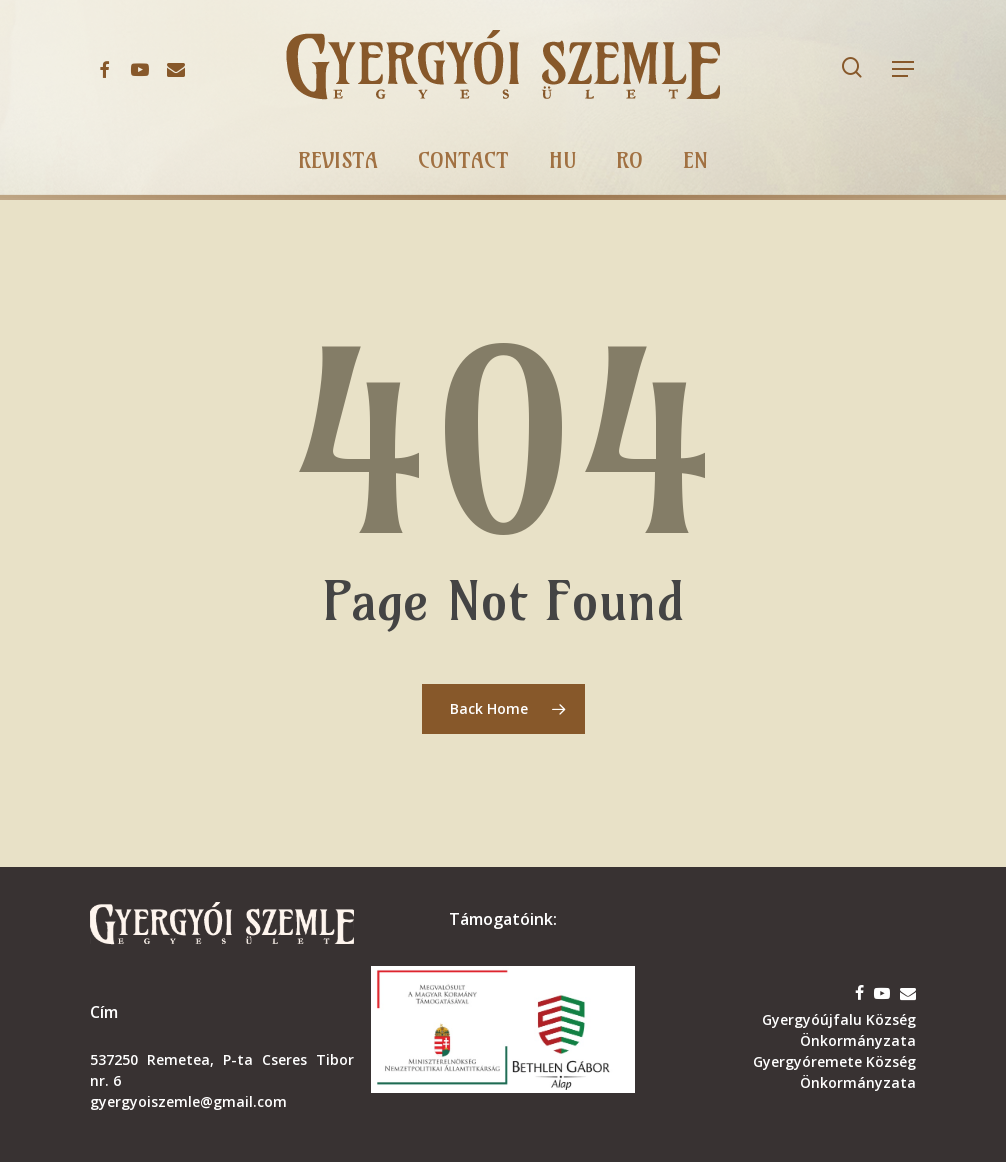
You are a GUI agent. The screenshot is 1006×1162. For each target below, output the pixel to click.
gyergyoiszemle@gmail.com (188, 1101)
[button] (904, 69)
